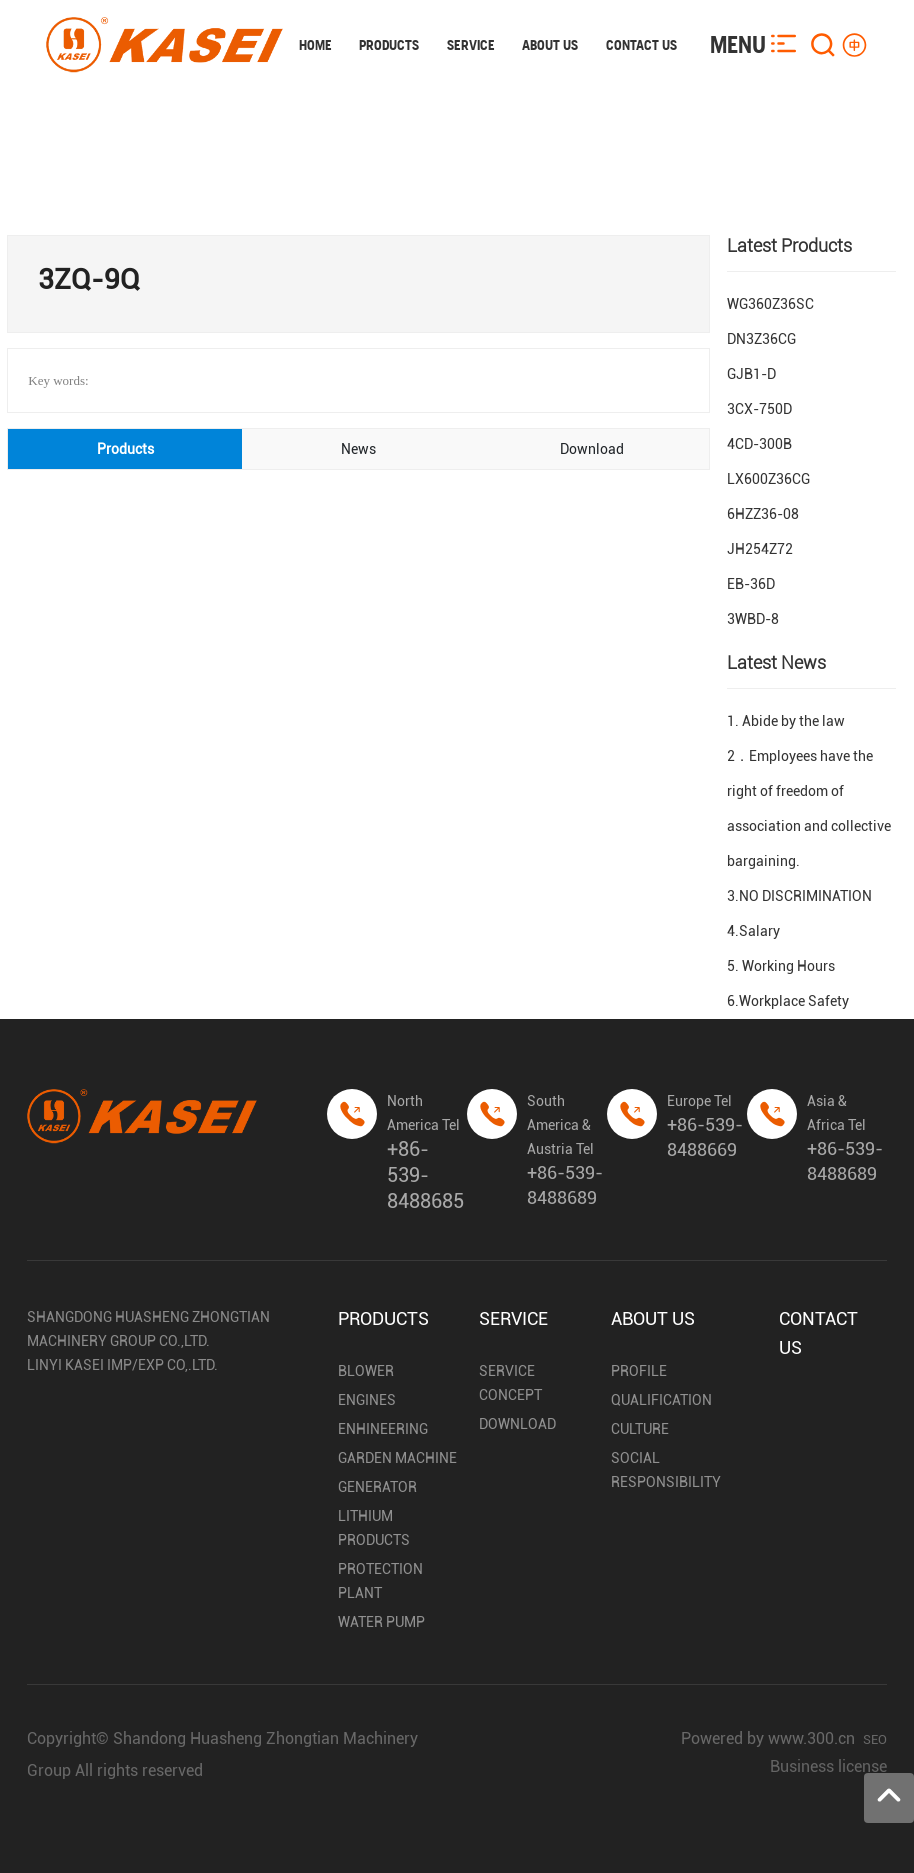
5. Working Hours (781, 966)
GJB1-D (751, 374)
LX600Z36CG (768, 479)
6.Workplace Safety (788, 1001)
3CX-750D (759, 409)
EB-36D (751, 584)
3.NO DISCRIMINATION (799, 896)
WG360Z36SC (770, 304)
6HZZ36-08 (763, 514)
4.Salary (753, 931)
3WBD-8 (753, 619)
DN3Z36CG (761, 339)
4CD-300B (759, 444)
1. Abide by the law (786, 721)
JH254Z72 (760, 549)
